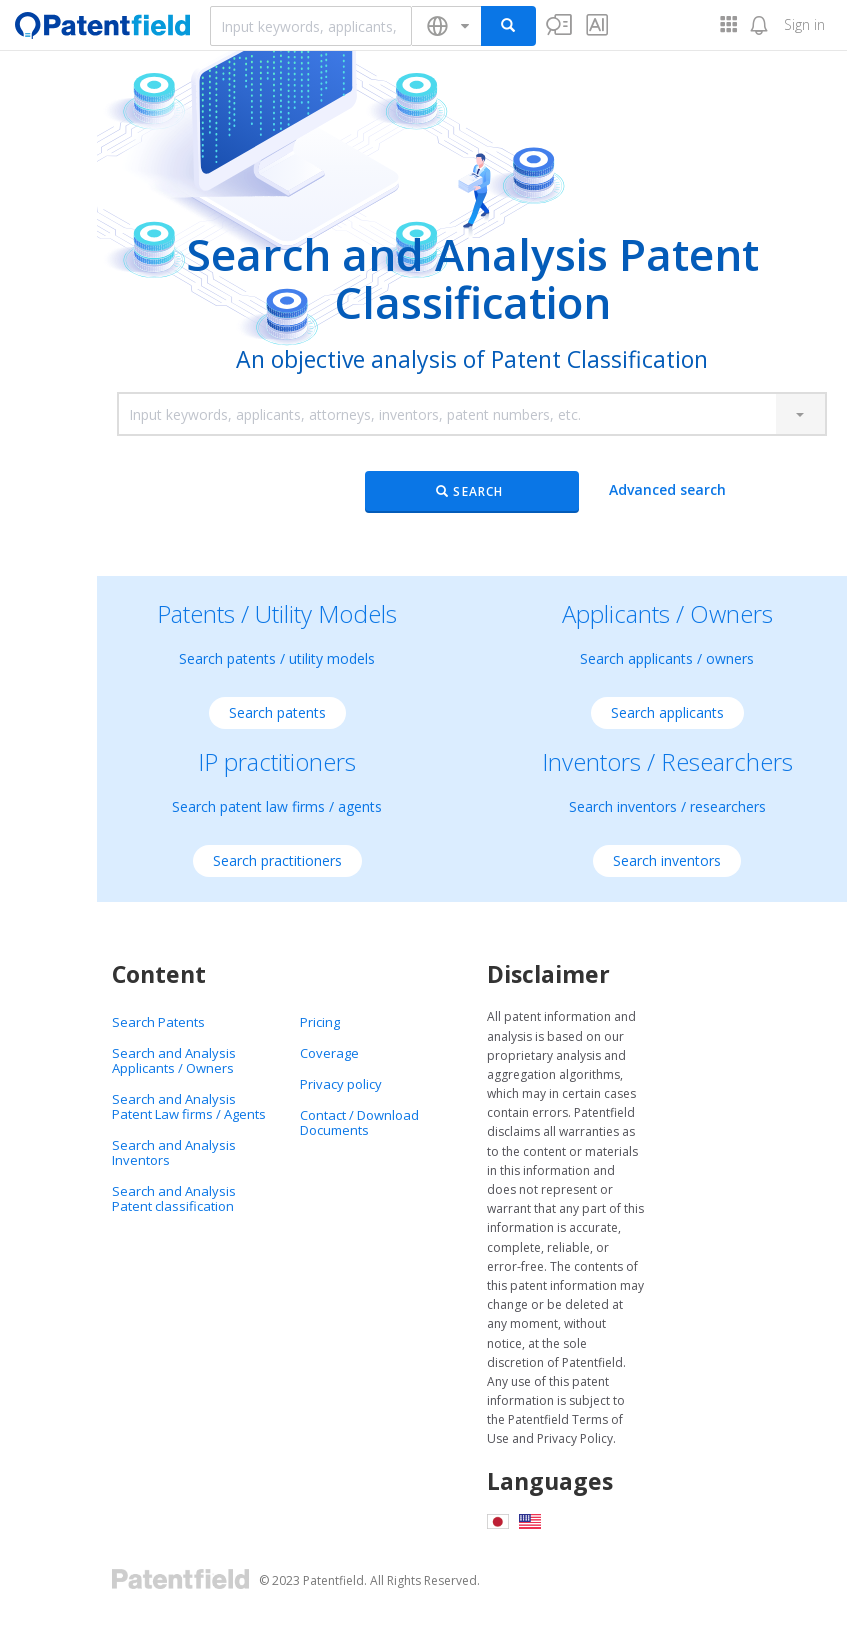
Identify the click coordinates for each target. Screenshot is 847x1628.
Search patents (277, 712)
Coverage (329, 1053)
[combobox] (311, 26)
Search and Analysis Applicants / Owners (174, 1060)
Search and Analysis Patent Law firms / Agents (189, 1106)
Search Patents (158, 1022)
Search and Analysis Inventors (174, 1152)
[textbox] (311, 26)
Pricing (320, 1022)
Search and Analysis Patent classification (174, 1198)
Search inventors (667, 860)
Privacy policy (341, 1084)
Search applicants (667, 712)
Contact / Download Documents (359, 1122)
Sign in (804, 24)
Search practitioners (277, 860)
